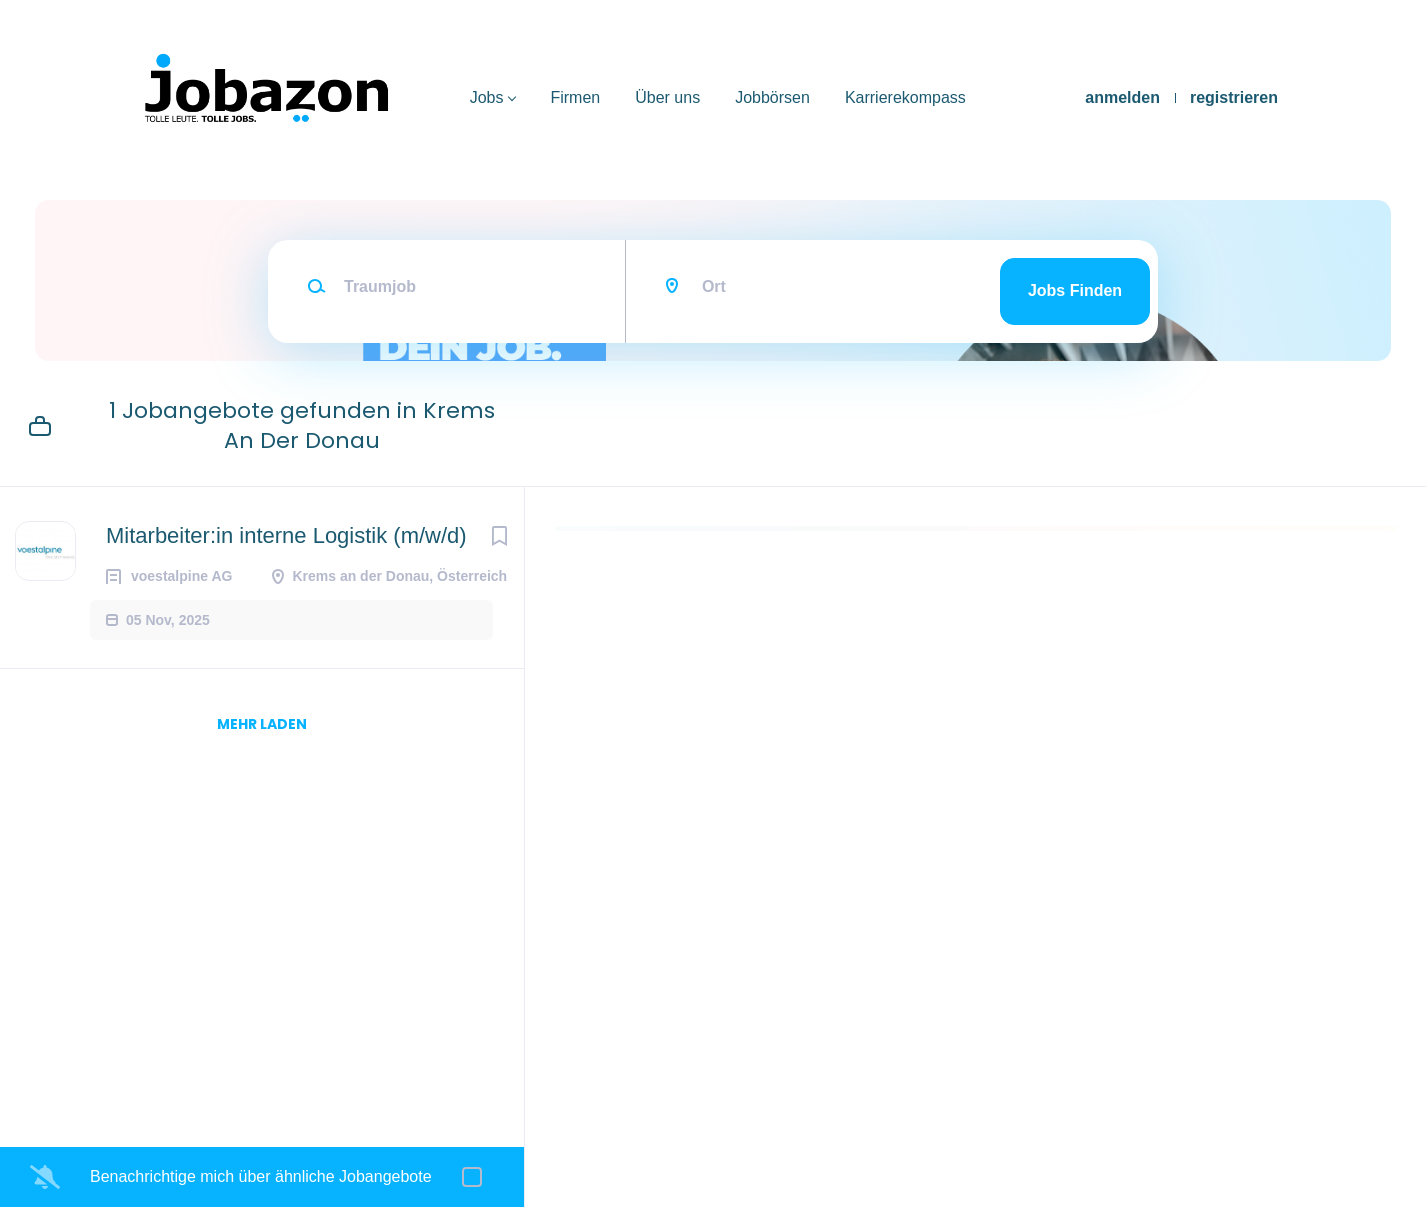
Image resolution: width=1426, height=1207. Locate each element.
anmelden (1122, 97)
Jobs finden (1075, 290)
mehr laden (262, 724)
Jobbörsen (772, 97)
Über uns (667, 97)
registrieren (1234, 97)
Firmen (575, 97)
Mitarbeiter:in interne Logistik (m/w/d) (286, 535)
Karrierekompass (905, 97)
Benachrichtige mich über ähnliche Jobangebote (261, 1176)
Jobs (487, 97)
